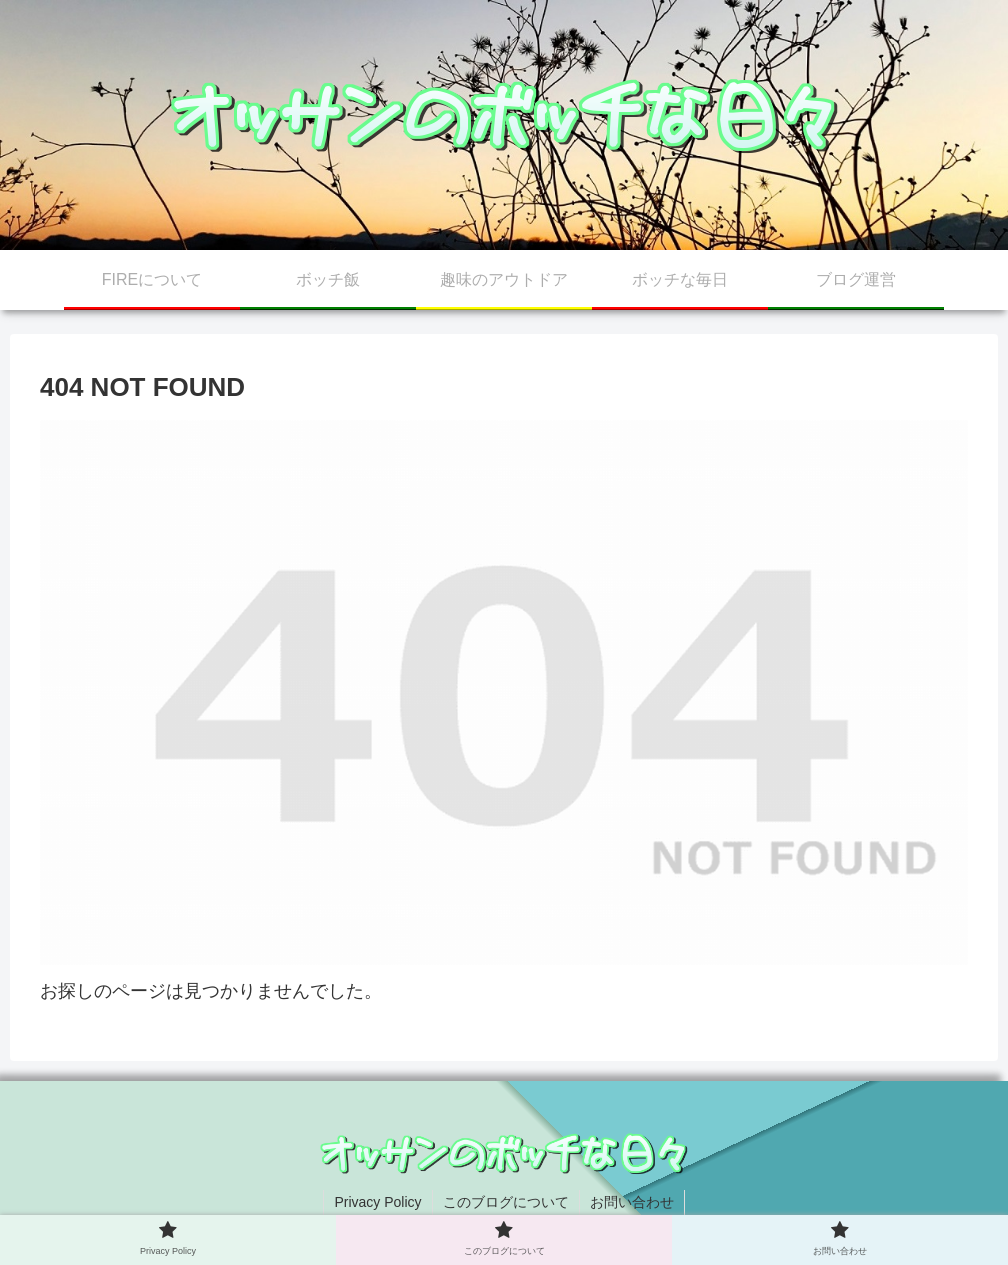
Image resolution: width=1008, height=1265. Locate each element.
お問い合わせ (632, 1202)
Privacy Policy (377, 1202)
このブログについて (506, 1202)
